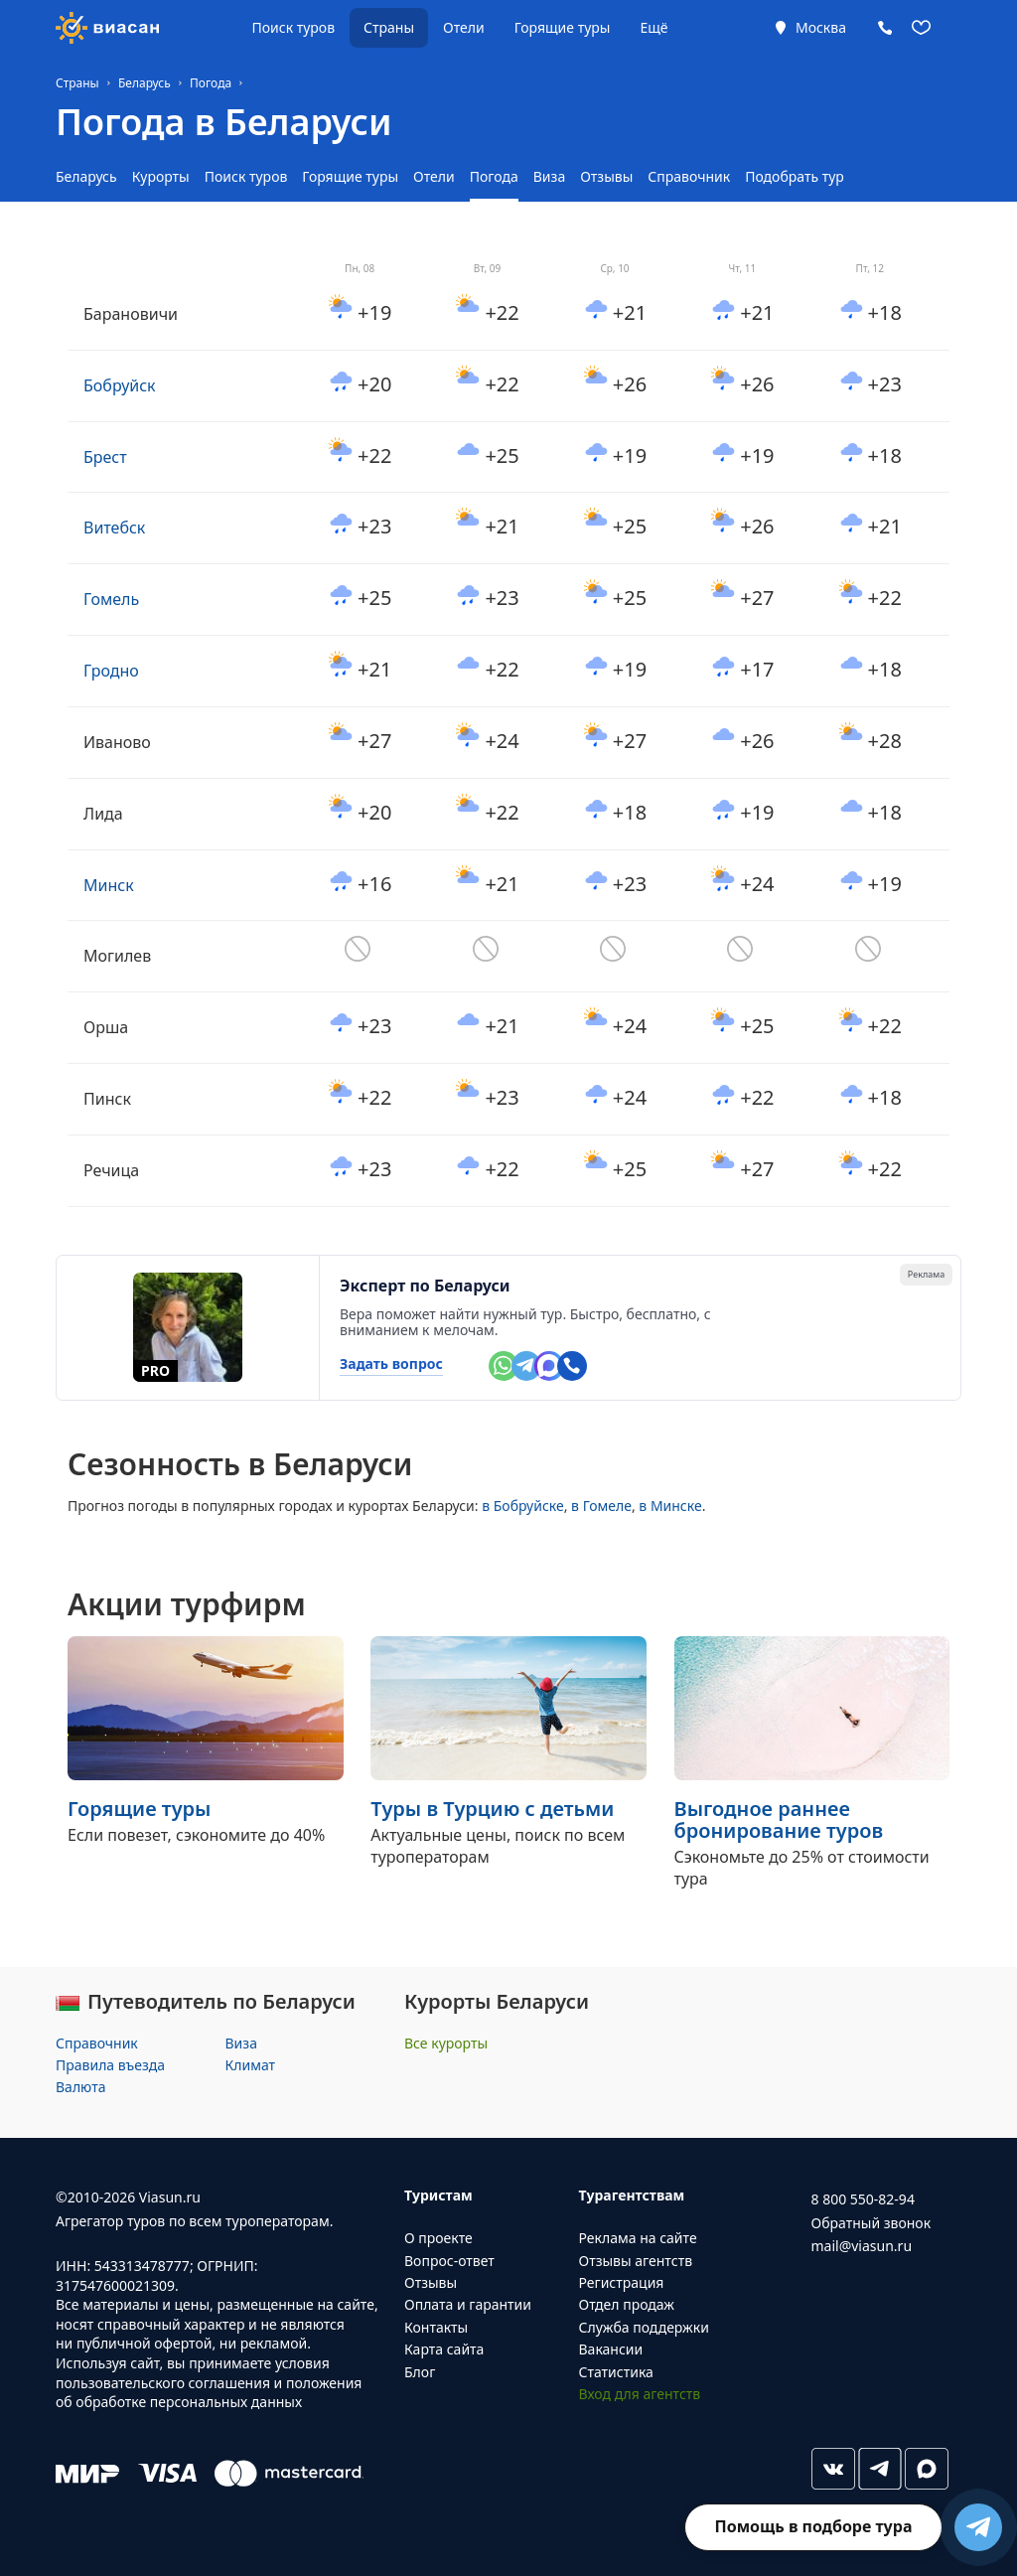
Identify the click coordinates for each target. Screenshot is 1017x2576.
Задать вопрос (391, 1364)
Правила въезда (110, 2064)
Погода (494, 176)
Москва (821, 27)
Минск (108, 885)
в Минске (670, 1505)
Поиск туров (293, 27)
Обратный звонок (871, 2222)
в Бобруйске (523, 1505)
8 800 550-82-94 (863, 2199)
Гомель (111, 599)
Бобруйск (119, 385)
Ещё (653, 27)
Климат (250, 2064)
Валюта (80, 2086)
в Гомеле (601, 1505)
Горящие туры (562, 27)
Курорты (161, 176)
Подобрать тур (794, 176)
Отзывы (606, 176)
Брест (105, 457)
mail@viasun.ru (862, 2245)
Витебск (114, 527)
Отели (464, 27)
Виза (549, 176)
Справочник (689, 176)
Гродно (111, 671)
